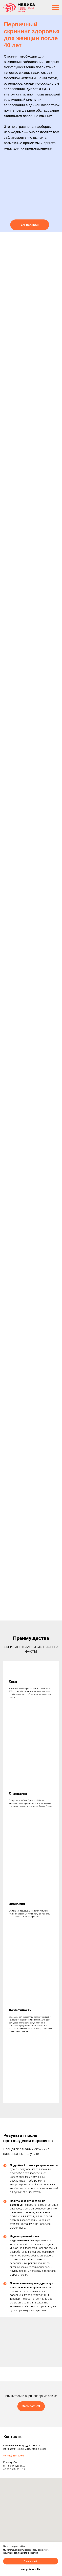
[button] (29, 224)
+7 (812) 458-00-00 (13, 2455)
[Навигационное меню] (55, 7)
